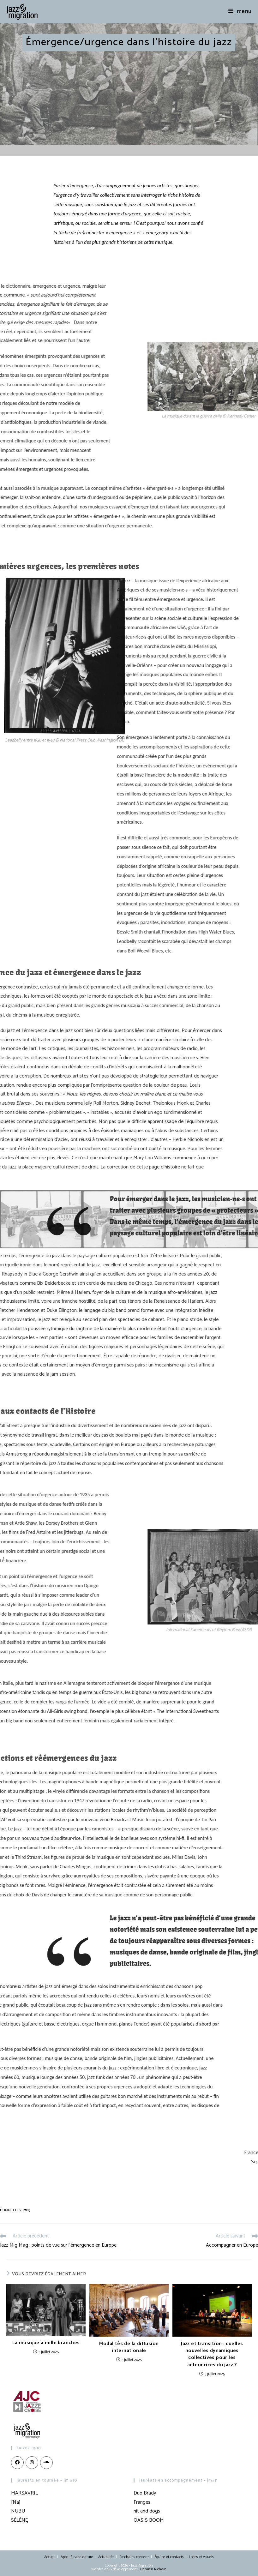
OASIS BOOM (149, 2520)
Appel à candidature (77, 2557)
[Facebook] (17, 2462)
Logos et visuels (201, 2557)
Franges (142, 2502)
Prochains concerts (134, 2557)
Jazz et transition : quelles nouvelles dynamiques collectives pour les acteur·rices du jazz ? (212, 2354)
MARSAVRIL (24, 2493)
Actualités (106, 2557)
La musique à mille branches (46, 2342)
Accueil (50, 2557)
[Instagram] (32, 2462)
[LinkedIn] (46, 2462)
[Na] (16, 2502)
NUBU (18, 2511)
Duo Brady (145, 2493)
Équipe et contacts (169, 2557)
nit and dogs (147, 2511)
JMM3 (27, 2210)
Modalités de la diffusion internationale (129, 2347)
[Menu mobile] (239, 11)
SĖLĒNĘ (19, 2520)
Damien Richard (153, 2569)
